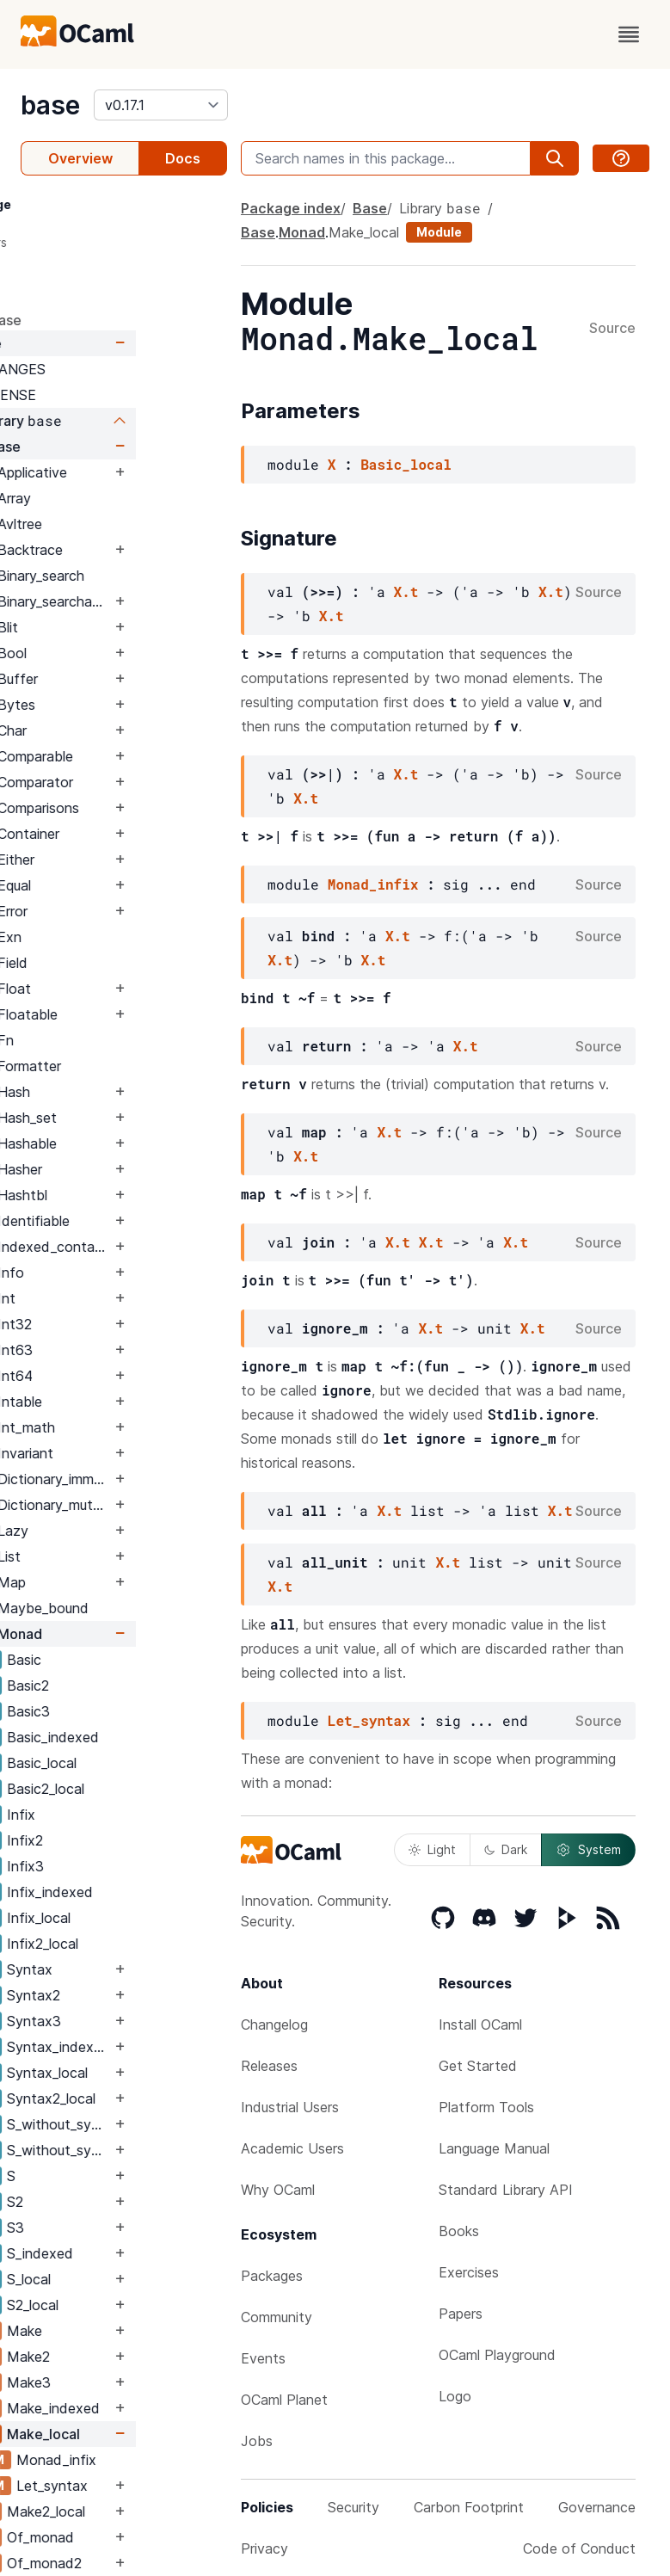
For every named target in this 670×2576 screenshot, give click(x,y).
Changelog (274, 2024)
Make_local (134, 2434)
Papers (461, 2313)
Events (263, 2358)
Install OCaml (480, 2024)
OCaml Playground (497, 2354)
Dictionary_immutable (145, 1479)
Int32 (106, 1324)
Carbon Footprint (469, 2507)
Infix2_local (133, 1943)
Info (102, 1272)
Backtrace (121, 549)
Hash (105, 1091)
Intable (111, 1401)
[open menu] (628, 34)
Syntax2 (124, 1995)
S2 (106, 2201)
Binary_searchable (145, 601)
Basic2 (119, 1685)
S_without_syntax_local (150, 2150)
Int (98, 1298)
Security (353, 2507)
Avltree (111, 524)
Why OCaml (278, 2189)
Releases (269, 2065)
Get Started (478, 2065)
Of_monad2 (135, 2563)
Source (612, 328)
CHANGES (103, 369)
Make (115, 2330)
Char (103, 730)
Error (104, 911)
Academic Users (292, 2148)
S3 (106, 2227)
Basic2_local (136, 1788)
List (100, 1556)
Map (103, 1582)
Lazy (104, 1530)
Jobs (257, 2441)
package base (67, 320)
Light (432, 1849)
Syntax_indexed (149, 2046)
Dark (505, 1849)
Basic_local (133, 1763)
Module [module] (439, 232)
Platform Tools (486, 2107)
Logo (455, 2396)
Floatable (119, 1014)
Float (105, 988)
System (588, 1850)
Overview (80, 158)
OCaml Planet (284, 2399)
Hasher (111, 1169)
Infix (112, 1814)
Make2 (119, 2356)
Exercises (469, 2272)
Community (276, 2317)
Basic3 (119, 1711)
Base (76, 343)
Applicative (123, 472)
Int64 (106, 1375)
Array (105, 498)
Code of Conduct (579, 2548)
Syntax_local (138, 2072)
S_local (120, 2279)
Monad (111, 1633)
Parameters (65, 242)
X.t (406, 591)
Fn (97, 1040)
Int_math (117, 1427)
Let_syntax (143, 2485)
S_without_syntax (150, 2124)
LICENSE (98, 395)
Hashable (118, 1143)
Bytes (107, 704)
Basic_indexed (144, 1737)
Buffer (109, 678)
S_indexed (131, 2253)
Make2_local (137, 2511)
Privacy (264, 2548)
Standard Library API (506, 2189)
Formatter (120, 1066)
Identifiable (125, 1220)
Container (120, 833)
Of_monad (131, 2537)
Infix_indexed (141, 1892)
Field (104, 962)
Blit (99, 627)
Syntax (121, 1969)
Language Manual (494, 2148)
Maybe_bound (134, 1608)
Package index (291, 208)
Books (459, 2231)
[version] (161, 104)
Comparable (126, 756)
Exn (101, 937)
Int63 (106, 1350)
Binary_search (132, 575)
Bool (103, 653)
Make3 (120, 2382)
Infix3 (116, 1866)
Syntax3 (125, 2021)
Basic (115, 1659)
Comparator (126, 782)
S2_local (124, 2305)
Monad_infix (147, 2459)
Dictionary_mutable (145, 1504)
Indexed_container (145, 1246)
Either (107, 859)
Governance (597, 2507)
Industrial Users (290, 2107)
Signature (60, 273)
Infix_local (130, 1917)
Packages (272, 2275)
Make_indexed (144, 2408)
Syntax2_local (142, 2098)
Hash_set (118, 1117)
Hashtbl (113, 1195)
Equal (105, 885)
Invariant (116, 1453)
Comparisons (129, 808)
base (50, 104)
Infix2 (116, 1840)
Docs (182, 158)
